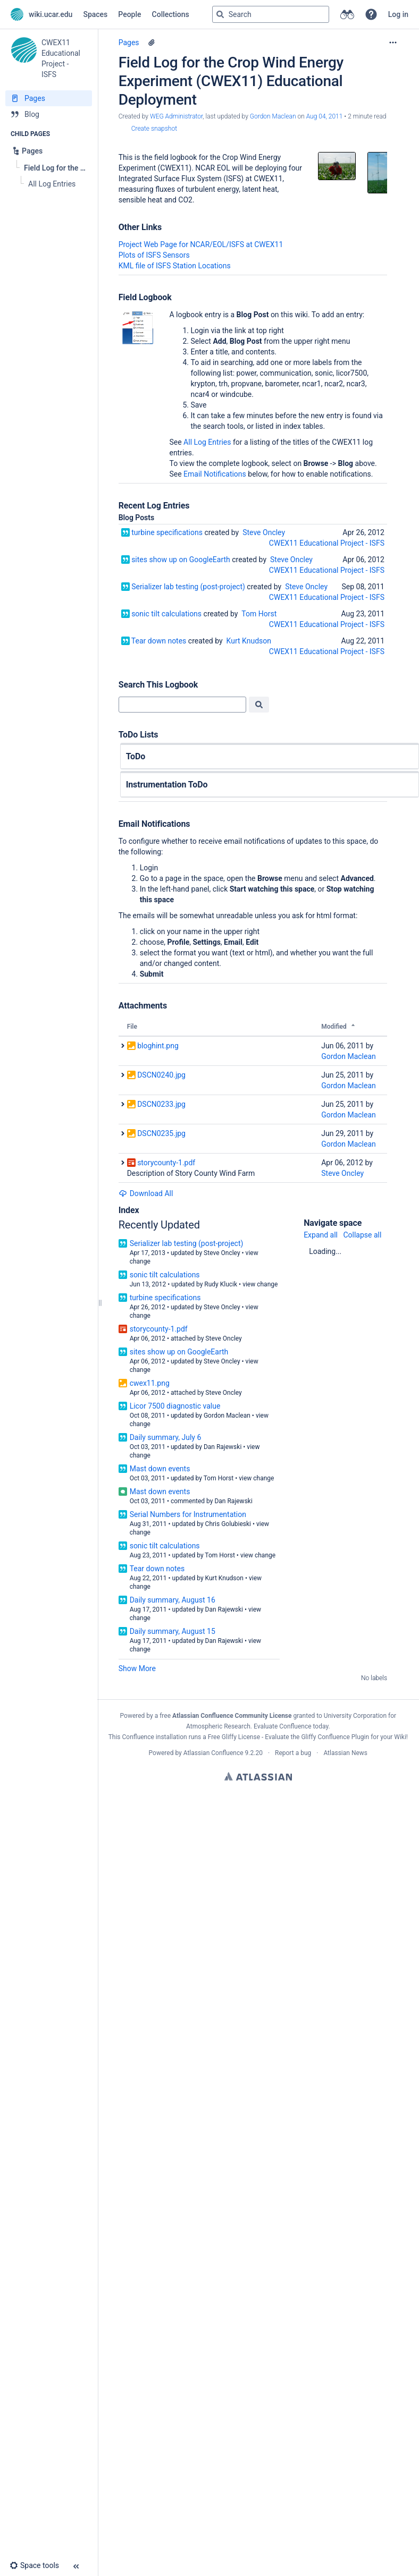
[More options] (393, 42)
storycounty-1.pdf (166, 1162)
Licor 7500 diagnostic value (175, 1406)
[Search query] (270, 14)
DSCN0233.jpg (161, 1104)
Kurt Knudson (249, 641)
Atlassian (258, 1776)
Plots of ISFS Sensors (154, 255)
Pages (129, 42)
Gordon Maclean (348, 1056)
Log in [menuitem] (398, 14)
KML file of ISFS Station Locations (175, 265)
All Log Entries (207, 442)
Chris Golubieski (228, 1524)
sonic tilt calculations (166, 613)
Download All (146, 1193)
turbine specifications (167, 532)
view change (260, 1284)
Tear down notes (158, 641)
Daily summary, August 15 (172, 1631)
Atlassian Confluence (213, 1753)
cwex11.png (150, 1383)
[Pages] (48, 98)
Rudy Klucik (220, 1284)
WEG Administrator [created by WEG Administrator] (176, 116)
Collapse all (362, 1235)
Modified (334, 1026)
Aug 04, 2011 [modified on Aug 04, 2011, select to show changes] (324, 116)
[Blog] (48, 114)
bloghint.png (158, 1045)
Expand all (321, 1235)
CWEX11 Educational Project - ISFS (326, 543)
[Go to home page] (41, 14)
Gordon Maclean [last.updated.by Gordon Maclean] (273, 116)
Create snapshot (154, 128)
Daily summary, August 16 (172, 1600)
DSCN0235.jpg (161, 1133)
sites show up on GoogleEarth (180, 559)
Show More (137, 1668)
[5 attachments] (151, 42)
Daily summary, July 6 (166, 1437)
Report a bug (293, 1753)
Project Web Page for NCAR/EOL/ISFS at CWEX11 (201, 244)
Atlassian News (345, 1753)
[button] (371, 14)
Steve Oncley (263, 532)
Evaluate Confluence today (291, 1726)
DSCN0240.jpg (161, 1075)
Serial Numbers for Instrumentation (188, 1514)
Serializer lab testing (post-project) (188, 586)
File (132, 1026)
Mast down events (160, 1468)
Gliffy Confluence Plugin (335, 1737)
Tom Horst (258, 613)
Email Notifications (214, 474)
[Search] (220, 14)
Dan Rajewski (222, 1447)
